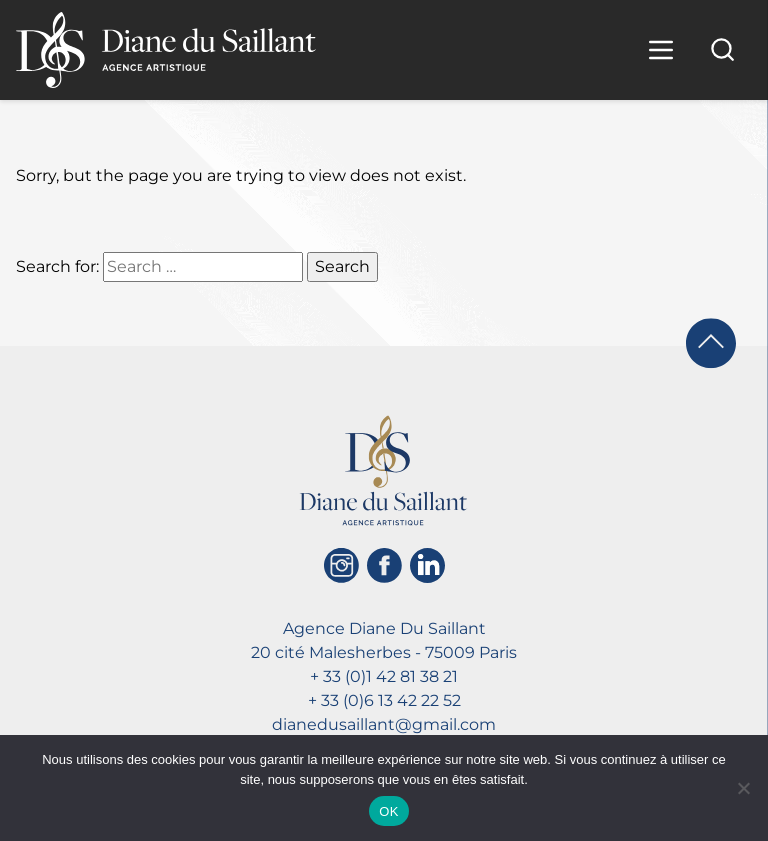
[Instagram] (341, 565)
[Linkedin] (427, 565)
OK (388, 811)
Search (342, 266)
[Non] (743, 788)
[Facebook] (384, 565)
